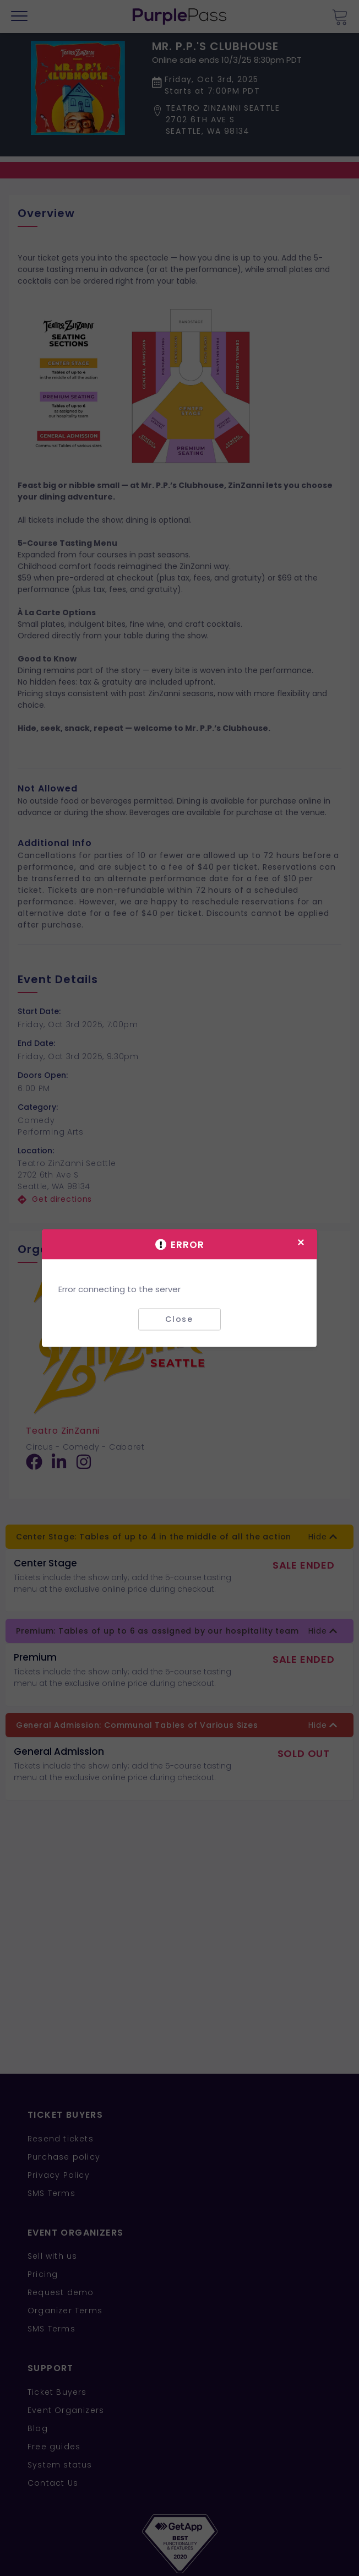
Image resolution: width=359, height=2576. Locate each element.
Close (179, 1319)
